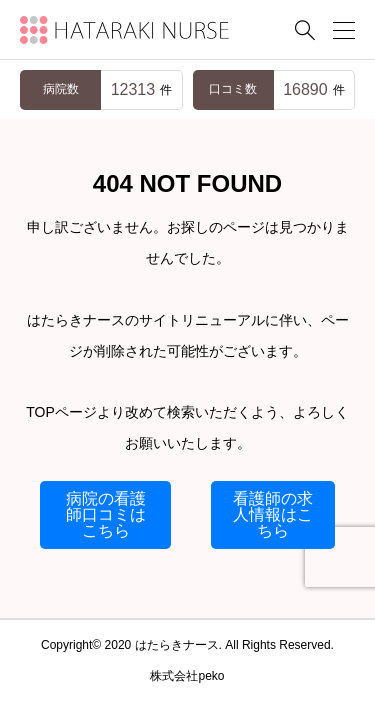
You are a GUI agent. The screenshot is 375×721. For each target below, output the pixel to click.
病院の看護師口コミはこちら (106, 514)
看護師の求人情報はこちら (273, 514)
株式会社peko (187, 676)
